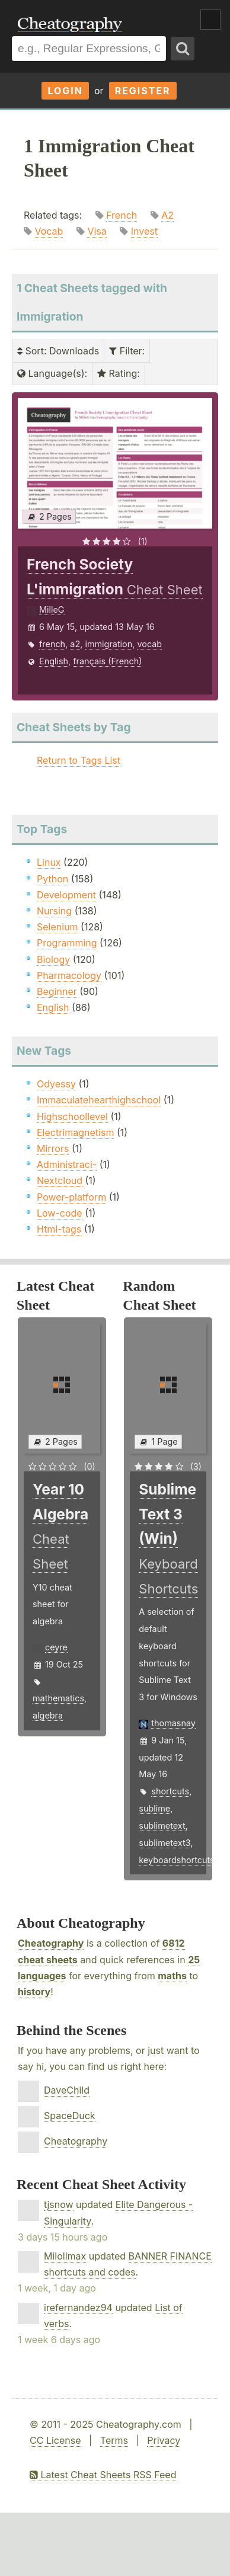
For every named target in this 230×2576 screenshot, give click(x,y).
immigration (108, 644)
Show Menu (210, 19)
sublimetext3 (164, 1843)
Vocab (49, 231)
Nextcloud (59, 1180)
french (52, 644)
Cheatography (51, 1943)
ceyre (56, 1647)
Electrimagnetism (75, 1132)
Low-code (59, 1213)
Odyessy (56, 1084)
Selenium (57, 927)
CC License (55, 2440)
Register (143, 91)
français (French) (107, 661)
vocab (149, 644)
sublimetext (162, 1825)
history (34, 1992)
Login (65, 91)
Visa (96, 231)
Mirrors (53, 1148)
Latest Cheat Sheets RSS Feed (103, 2475)
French (121, 215)
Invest (144, 231)
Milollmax (65, 2256)
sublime (154, 1808)
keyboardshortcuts (176, 1860)
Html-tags (59, 1229)
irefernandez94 (78, 2307)
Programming (67, 943)
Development (66, 895)
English (53, 661)
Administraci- (67, 1164)
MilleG (52, 609)
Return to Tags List (78, 760)
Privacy (163, 2440)
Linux (49, 862)
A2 (167, 215)
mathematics (58, 1698)
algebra (48, 1715)
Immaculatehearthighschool (99, 1100)
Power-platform (71, 1197)
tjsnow (59, 2204)
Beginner (57, 991)
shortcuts (170, 1791)
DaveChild (67, 2090)
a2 (75, 644)
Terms (114, 2440)
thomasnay (173, 1723)
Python (52, 879)
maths (172, 1976)
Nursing (54, 911)
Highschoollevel (72, 1116)
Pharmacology (69, 975)
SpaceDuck (69, 2115)
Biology (53, 959)
